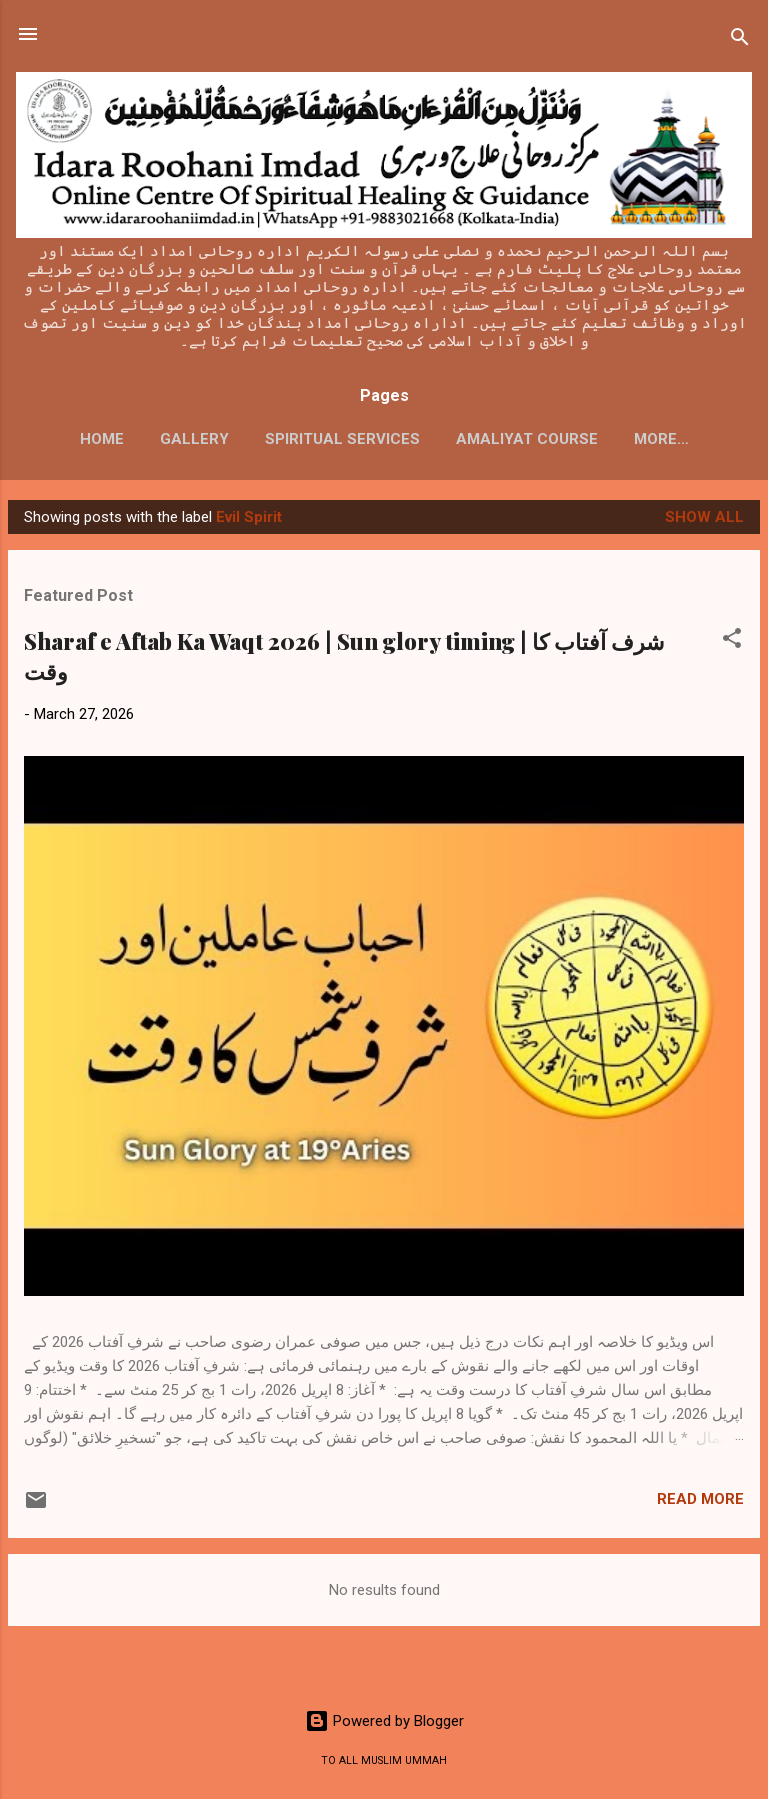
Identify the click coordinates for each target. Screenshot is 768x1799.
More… (661, 439)
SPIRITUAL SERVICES (342, 439)
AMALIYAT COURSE (527, 439)
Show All (704, 517)
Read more (700, 1499)
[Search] (740, 40)
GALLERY (194, 439)
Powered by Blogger (384, 1721)
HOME (102, 439)
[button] (732, 641)
